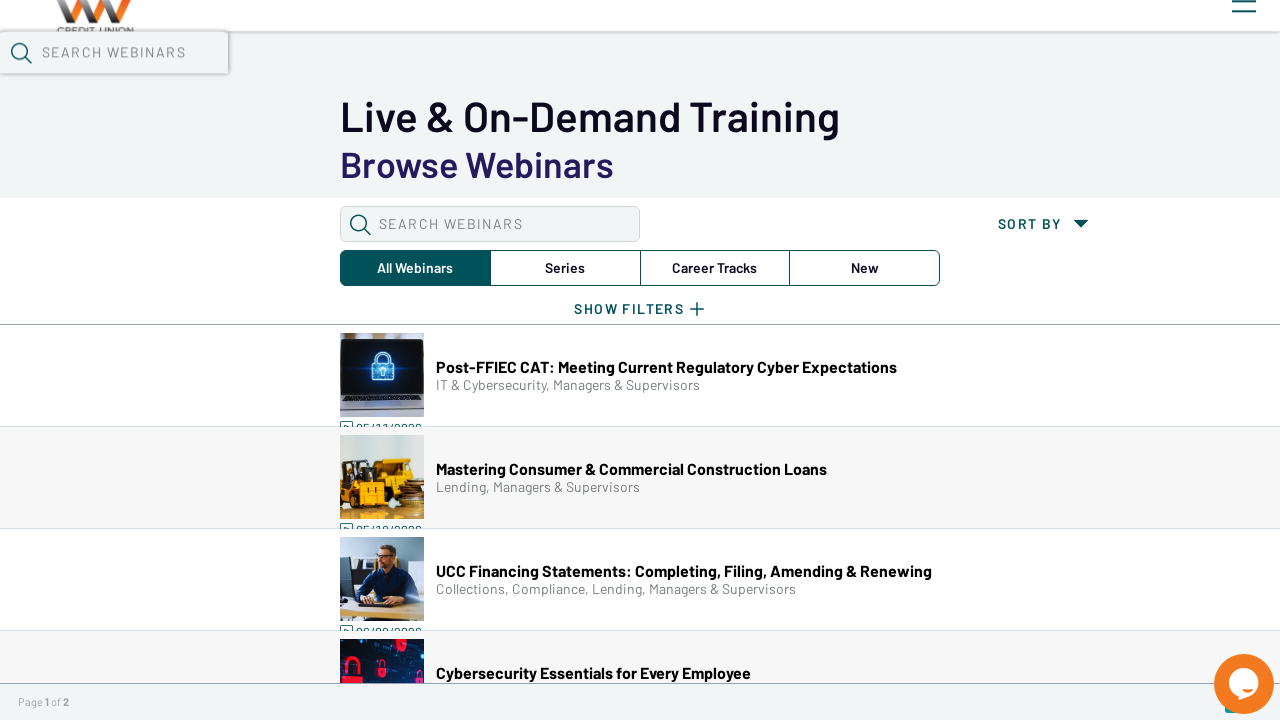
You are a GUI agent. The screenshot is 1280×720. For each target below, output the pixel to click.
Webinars (355, 51)
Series (318, 164)
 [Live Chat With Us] (1226, 670)
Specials (702, 51)
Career (442, 164)
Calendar (466, 51)
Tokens (566, 51)
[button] (1037, 49)
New (567, 164)
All (193, 164)
